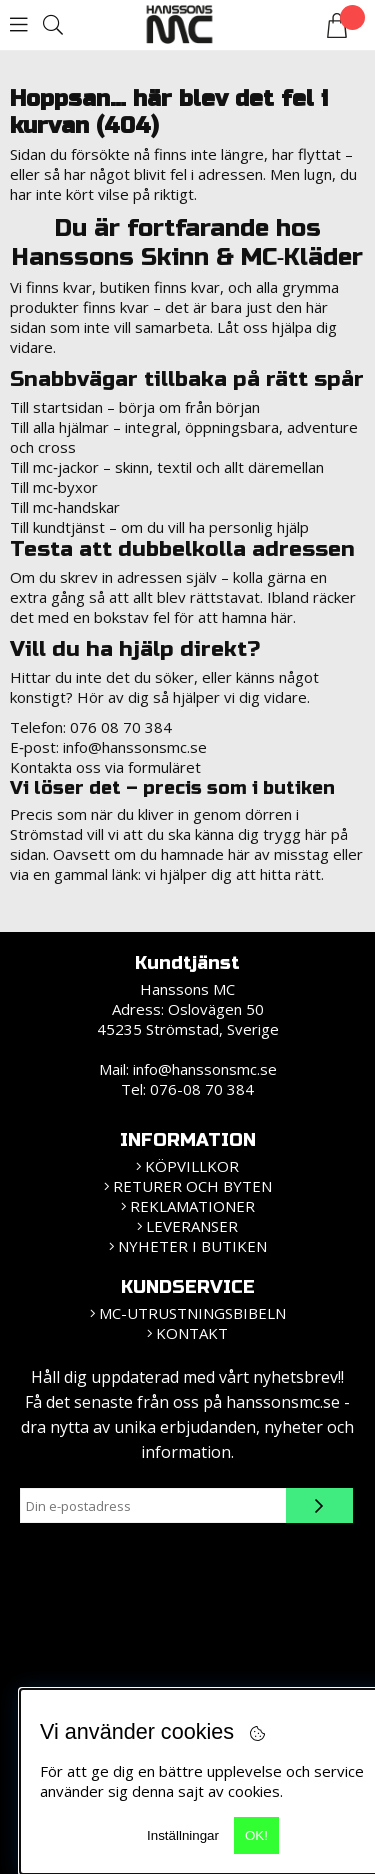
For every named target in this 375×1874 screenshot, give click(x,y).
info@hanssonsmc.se (135, 747)
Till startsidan (56, 407)
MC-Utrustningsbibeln (192, 1313)
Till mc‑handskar (65, 507)
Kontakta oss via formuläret (105, 767)
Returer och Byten (192, 1186)
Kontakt (192, 1333)
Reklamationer (192, 1206)
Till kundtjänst (57, 527)
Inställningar (183, 1835)
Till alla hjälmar (59, 427)
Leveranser (192, 1226)
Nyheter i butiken (192, 1246)
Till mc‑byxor (54, 487)
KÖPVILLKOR (192, 1166)
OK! (256, 1835)
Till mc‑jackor (54, 467)
